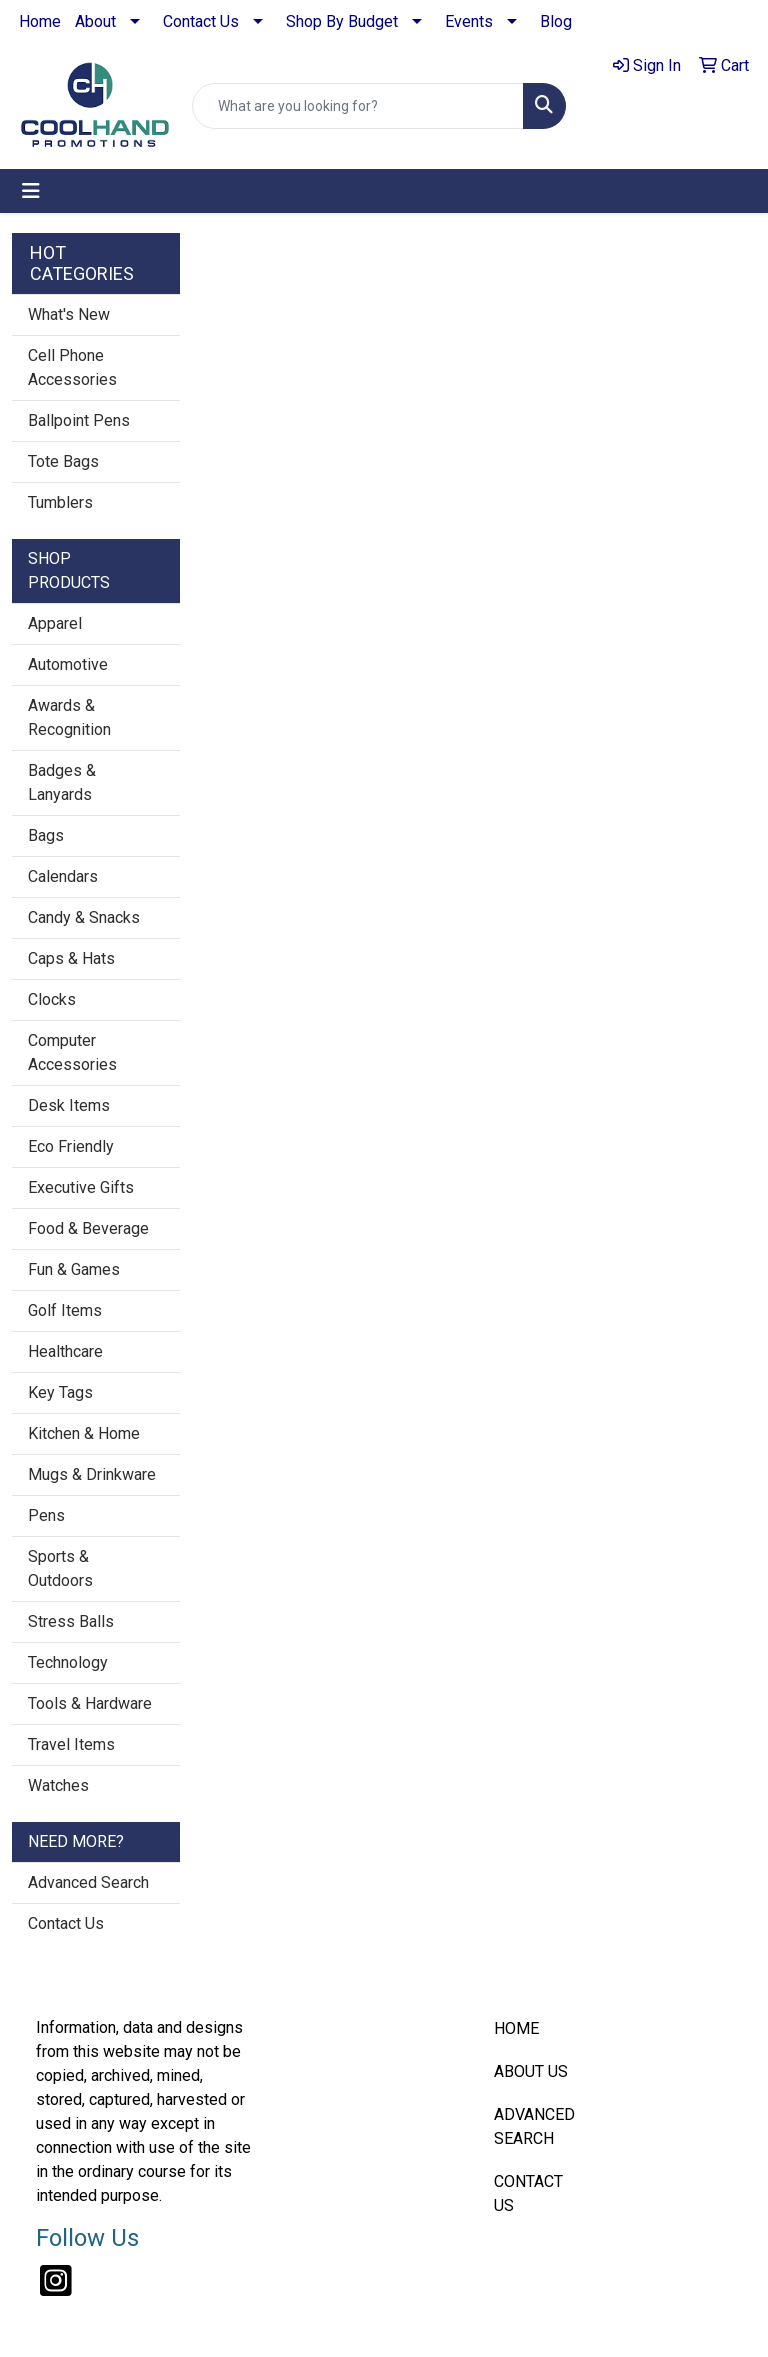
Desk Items (69, 1105)
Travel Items (71, 1744)
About (95, 21)
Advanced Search (88, 1882)
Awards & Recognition (69, 717)
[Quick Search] (358, 106)
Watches (58, 1785)
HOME (516, 2028)
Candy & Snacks (84, 917)
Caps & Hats (71, 958)
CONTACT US (528, 2193)
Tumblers (60, 502)
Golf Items (65, 1310)
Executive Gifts (81, 1187)
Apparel (55, 623)
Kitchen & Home (84, 1433)
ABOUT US (531, 2071)
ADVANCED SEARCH (534, 2126)
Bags (46, 835)
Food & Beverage (88, 1228)
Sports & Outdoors (60, 1568)
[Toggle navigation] (31, 191)
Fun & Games (74, 1269)
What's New (69, 314)
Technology (68, 1662)
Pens (46, 1515)
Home (40, 21)
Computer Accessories (72, 1052)
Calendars (63, 876)
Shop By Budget (342, 21)
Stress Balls (71, 1621)
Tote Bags (63, 461)
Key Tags (60, 1392)
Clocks (52, 999)
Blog (556, 21)
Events (469, 21)
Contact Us (201, 21)
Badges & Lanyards (62, 782)
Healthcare (65, 1351)
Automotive (68, 664)
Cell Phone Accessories (72, 367)
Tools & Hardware (90, 1703)
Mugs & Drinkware (92, 1474)
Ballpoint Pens (79, 420)
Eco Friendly (71, 1146)
